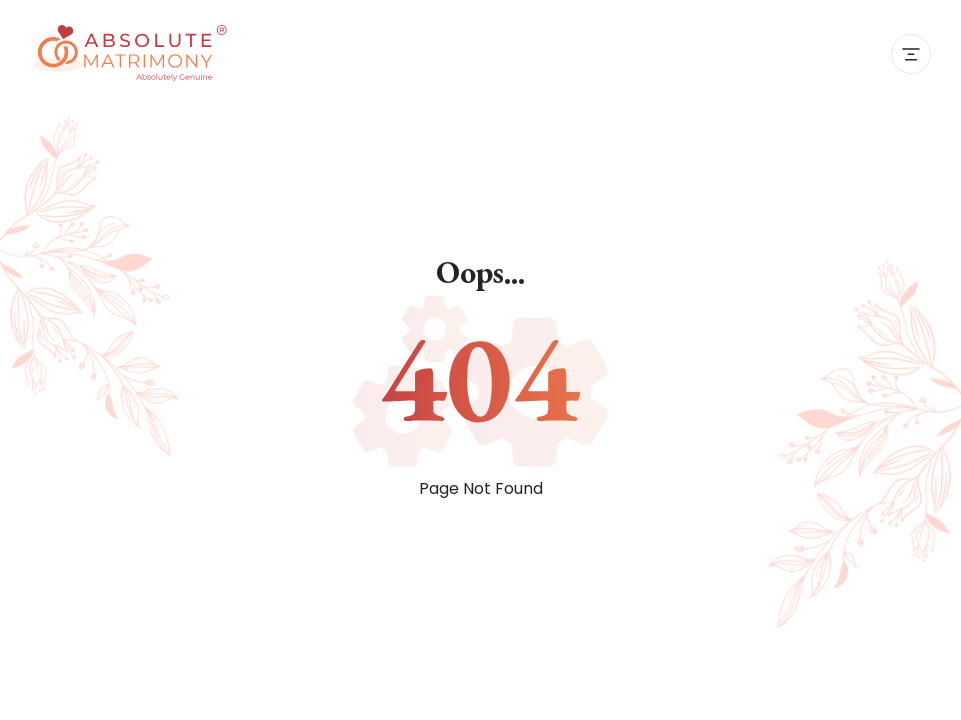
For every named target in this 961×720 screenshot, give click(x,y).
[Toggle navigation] (911, 54)
